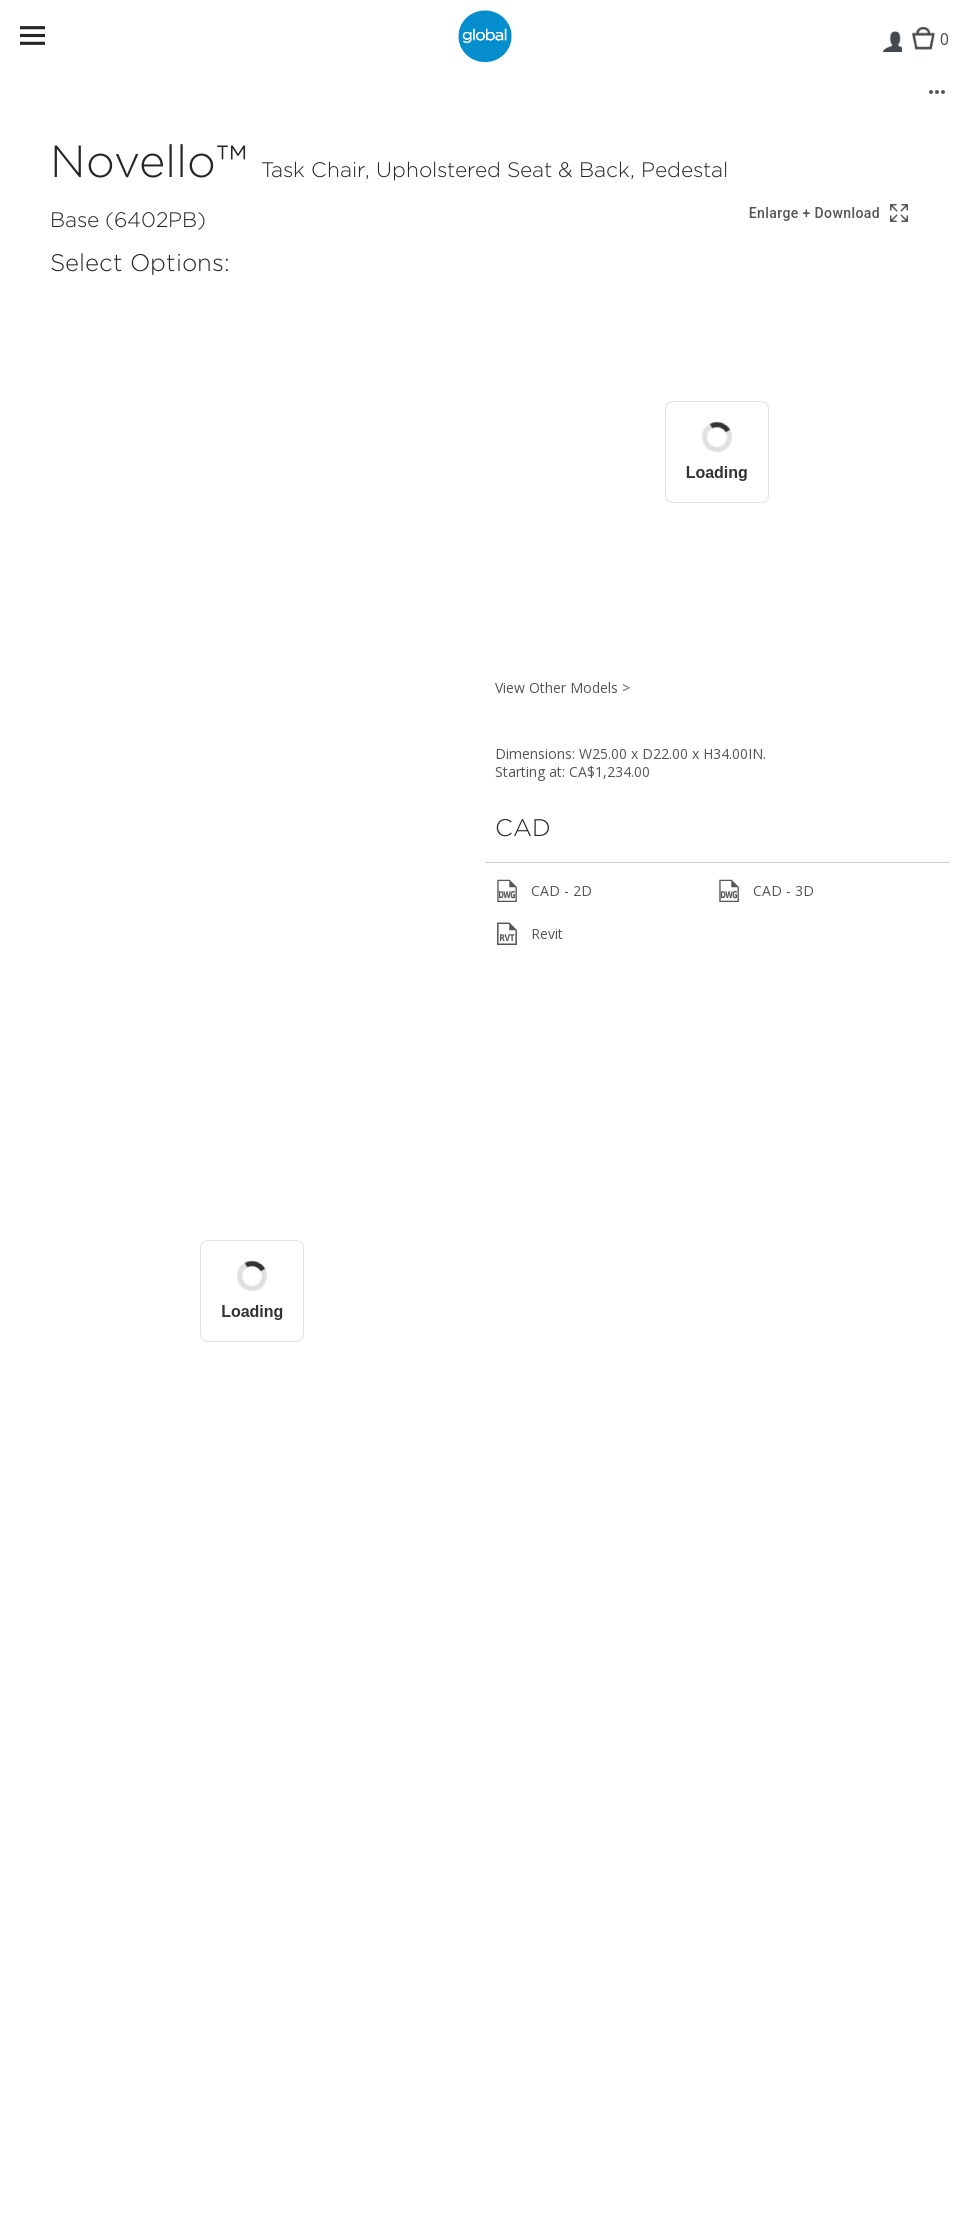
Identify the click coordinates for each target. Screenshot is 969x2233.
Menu (45, 39)
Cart (925, 55)
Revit (529, 934)
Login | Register (891, 56)
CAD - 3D (765, 891)
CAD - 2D (543, 891)
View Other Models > (562, 687)
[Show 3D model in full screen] (830, 213)
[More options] (937, 92)
